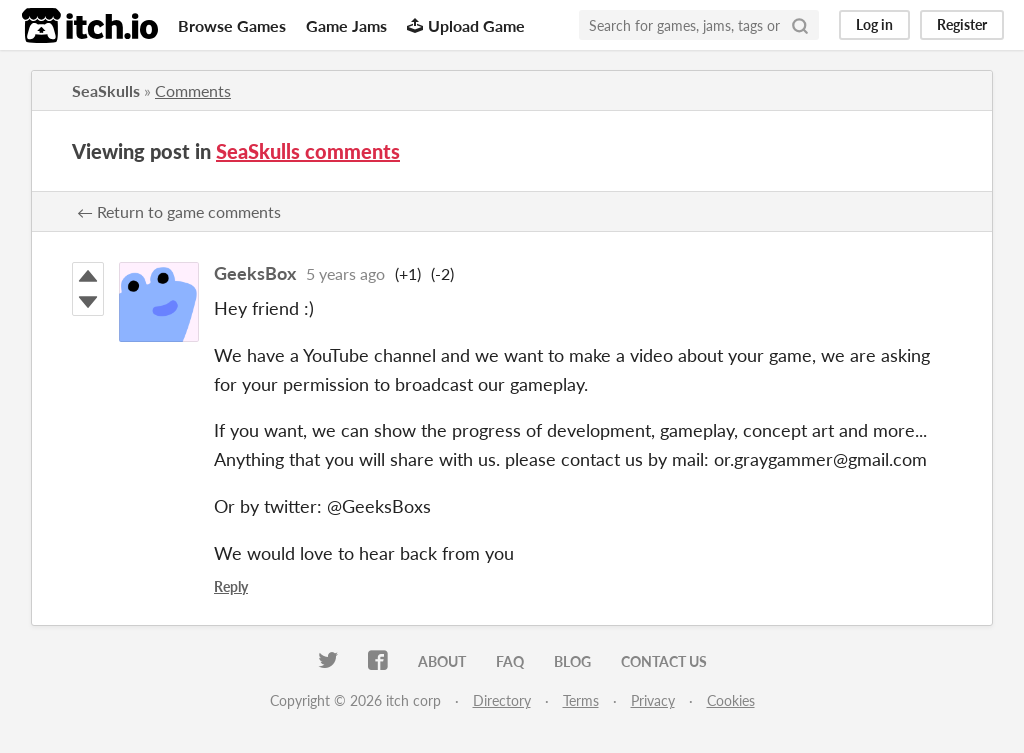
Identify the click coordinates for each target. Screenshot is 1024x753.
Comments (193, 90)
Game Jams (346, 25)
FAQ (510, 661)
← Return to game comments (179, 211)
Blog (572, 661)
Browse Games (232, 25)
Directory (502, 700)
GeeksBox (255, 273)
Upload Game (466, 25)
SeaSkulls (106, 90)
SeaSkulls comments (308, 151)
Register (962, 24)
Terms (581, 700)
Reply (231, 586)
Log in (874, 24)
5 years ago (345, 273)
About (442, 661)
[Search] (800, 25)
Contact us (664, 661)
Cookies (731, 700)
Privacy (653, 700)
